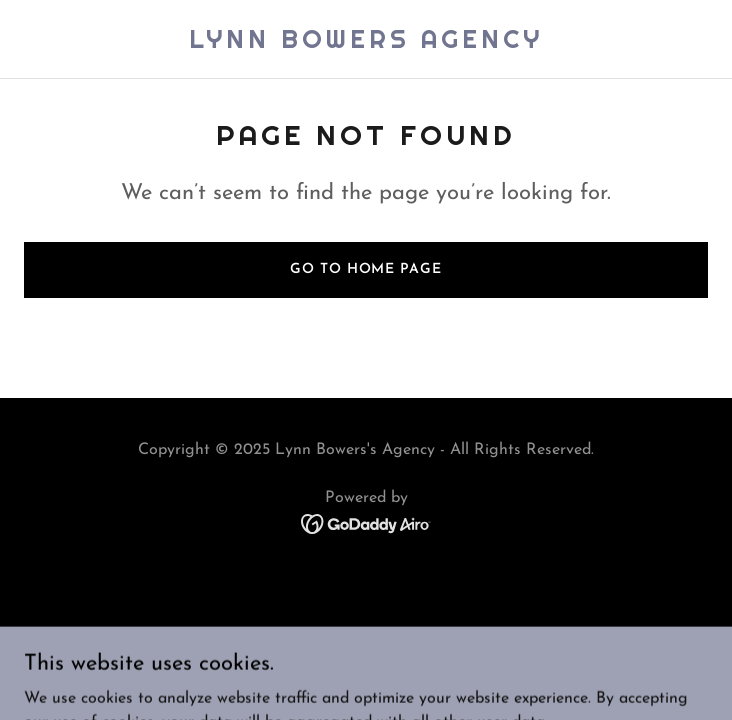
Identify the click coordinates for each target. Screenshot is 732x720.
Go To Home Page (365, 269)
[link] (366, 44)
